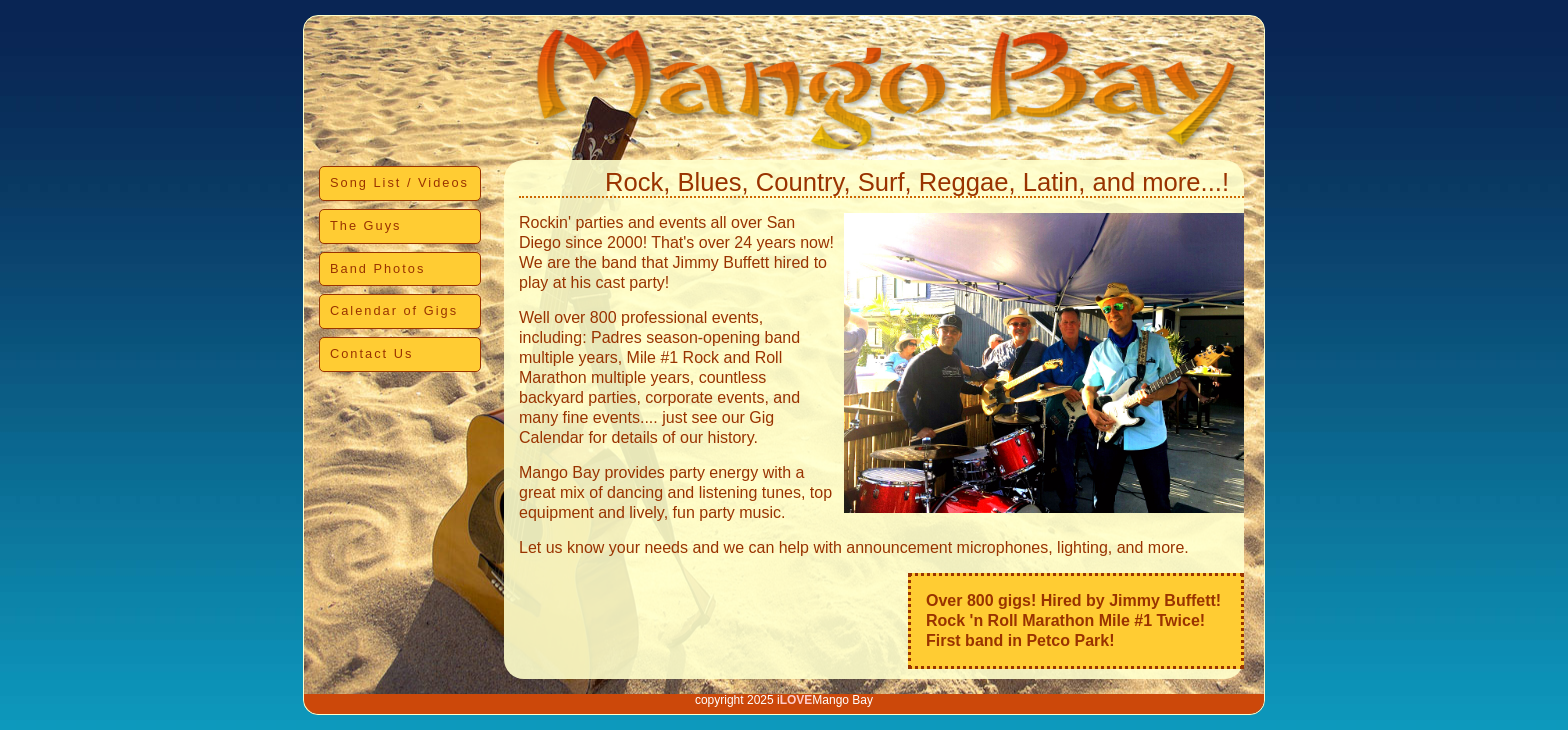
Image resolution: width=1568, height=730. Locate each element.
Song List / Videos (399, 182)
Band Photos (377, 268)
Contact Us (371, 353)
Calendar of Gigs (394, 310)
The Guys (365, 225)
